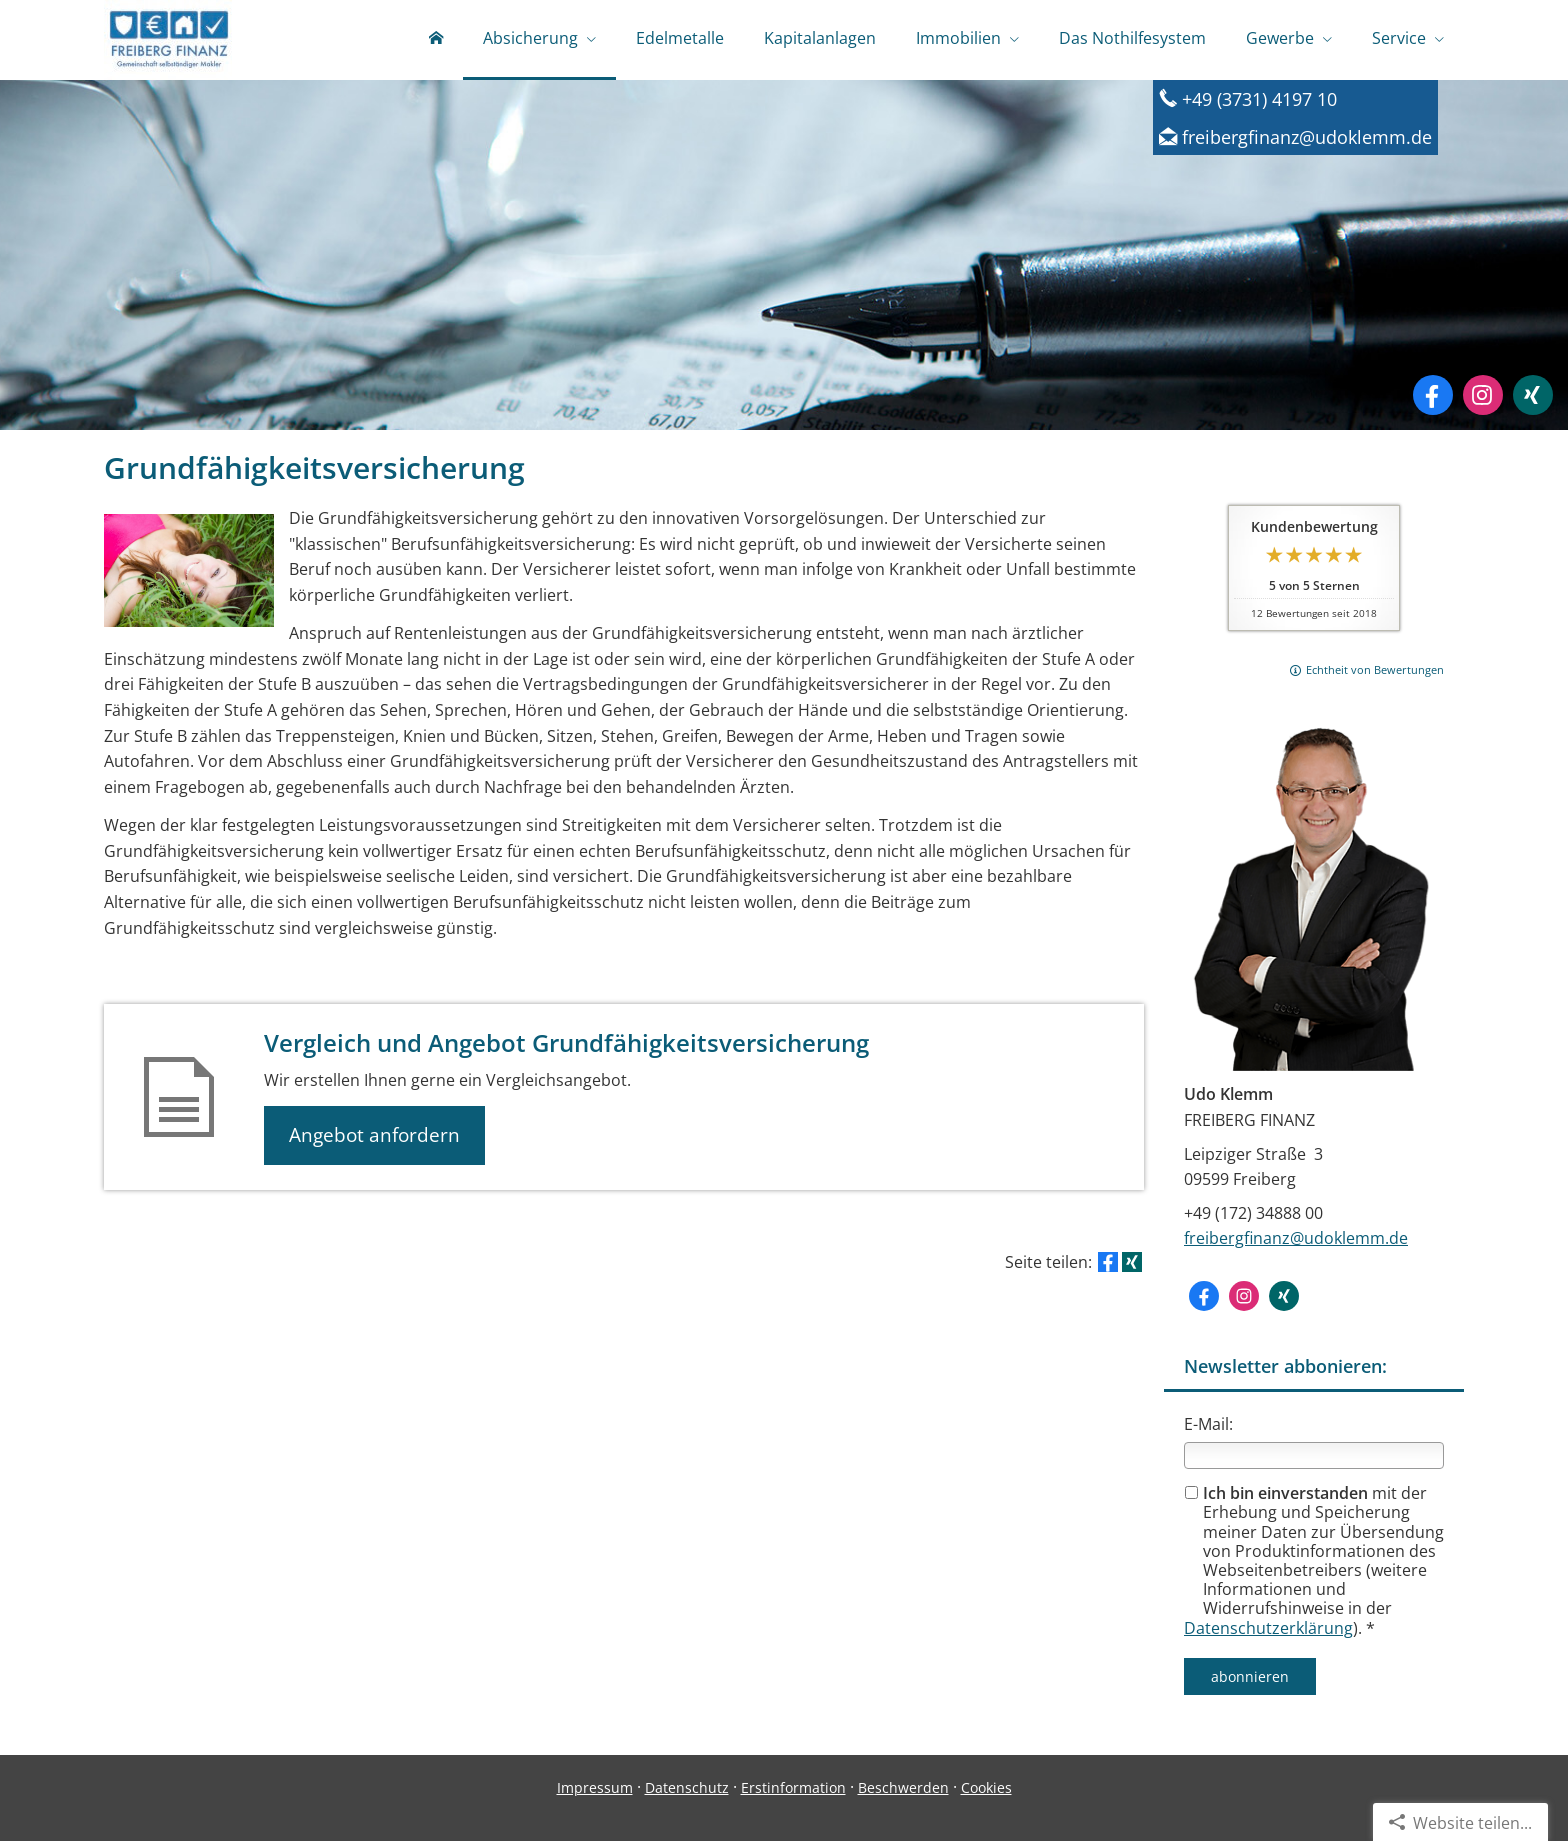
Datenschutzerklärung (1268, 1628)
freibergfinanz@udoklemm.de (1296, 1238)
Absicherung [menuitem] (530, 38)
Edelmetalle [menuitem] (680, 38)
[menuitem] (436, 40)
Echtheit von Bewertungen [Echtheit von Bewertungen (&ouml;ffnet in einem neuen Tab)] (1375, 669)
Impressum (595, 1787)
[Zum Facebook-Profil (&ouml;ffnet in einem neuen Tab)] (1433, 395)
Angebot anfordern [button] (374, 1135)
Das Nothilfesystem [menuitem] (1132, 38)
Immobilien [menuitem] (958, 38)
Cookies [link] (986, 1787)
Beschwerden (903, 1787)
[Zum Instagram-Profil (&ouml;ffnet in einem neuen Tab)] (1483, 395)
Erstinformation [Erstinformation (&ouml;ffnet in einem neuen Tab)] (793, 1787)
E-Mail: (1208, 1424)
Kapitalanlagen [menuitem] (820, 38)
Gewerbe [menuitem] (1280, 38)
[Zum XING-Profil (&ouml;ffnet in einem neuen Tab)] (1533, 395)
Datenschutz (687, 1787)
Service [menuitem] (1399, 38)
